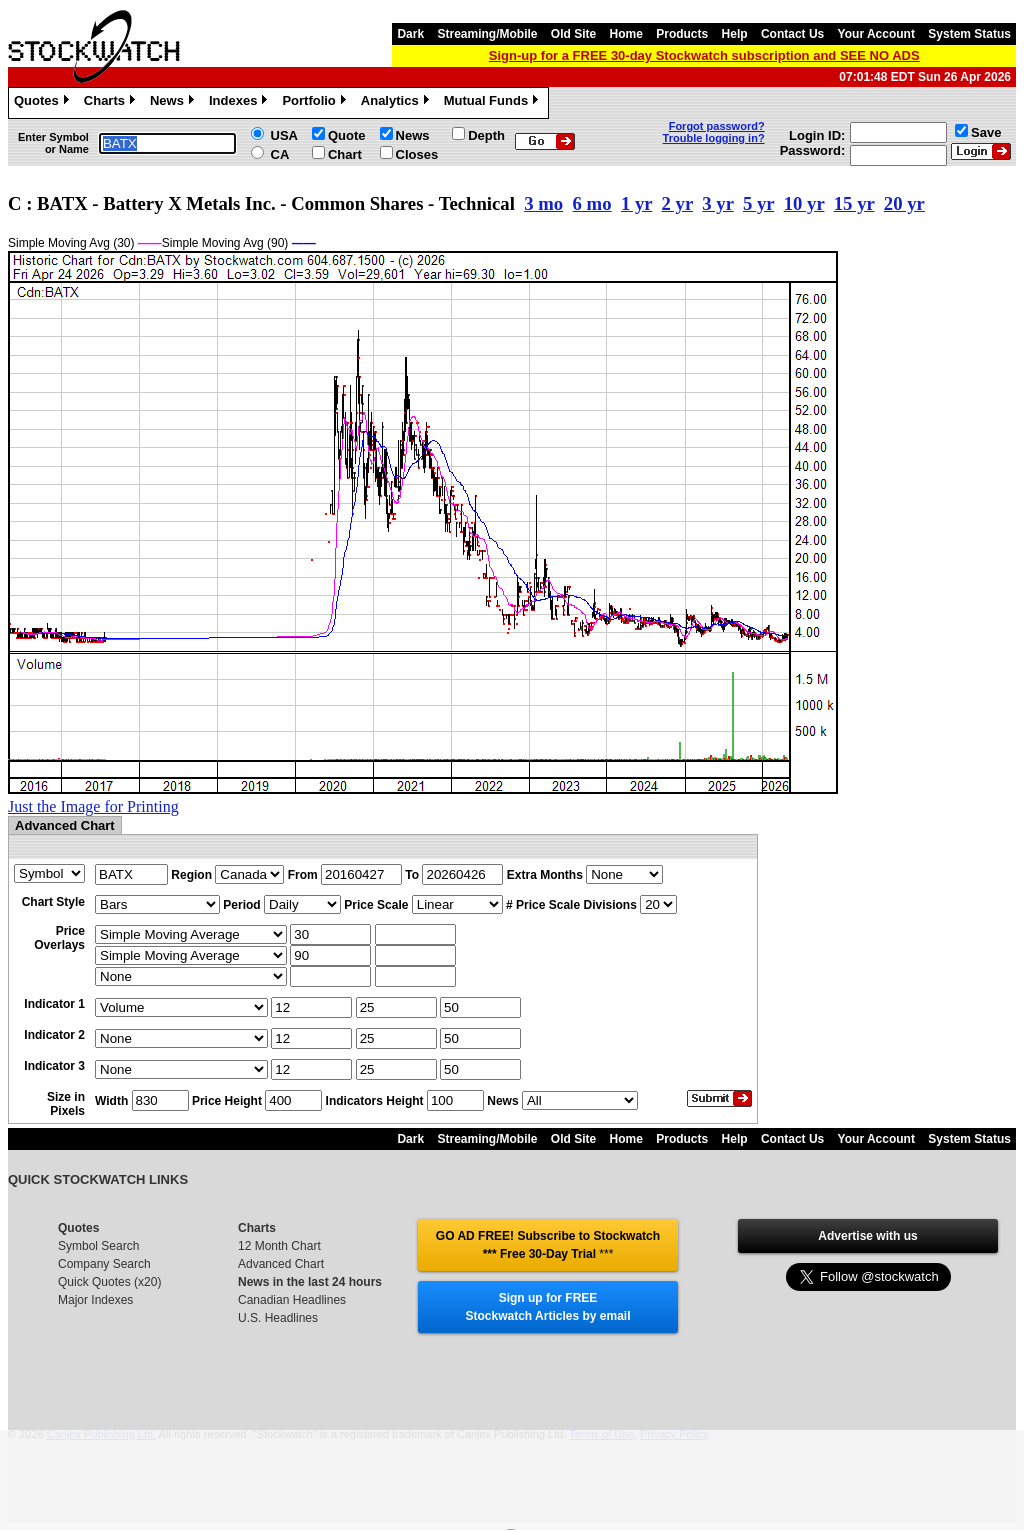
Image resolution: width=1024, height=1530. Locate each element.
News (174, 103)
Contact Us (792, 34)
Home (626, 34)
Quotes (44, 103)
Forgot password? (717, 126)
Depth (486, 135)
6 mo (592, 203)
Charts (112, 103)
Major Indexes (95, 1300)
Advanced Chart (281, 1264)
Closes (417, 154)
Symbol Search (98, 1246)
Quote (347, 135)
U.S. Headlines (278, 1318)
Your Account (876, 34)
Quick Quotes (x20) (109, 1282)
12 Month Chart (279, 1246)
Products (682, 34)
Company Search (104, 1264)
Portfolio (316, 103)
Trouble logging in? (714, 138)
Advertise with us (867, 1236)
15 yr (854, 203)
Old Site (573, 34)
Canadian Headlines (292, 1300)
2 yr (677, 203)
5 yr (758, 203)
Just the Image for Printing (93, 806)
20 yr (904, 203)
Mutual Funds (494, 103)
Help (735, 34)
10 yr (804, 203)
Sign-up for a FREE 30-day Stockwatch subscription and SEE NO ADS (704, 55)
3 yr (717, 203)
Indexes (240, 103)
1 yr (636, 203)
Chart (345, 154)
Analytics (397, 103)
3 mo (543, 203)
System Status (969, 34)
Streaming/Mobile (487, 34)
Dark (410, 34)
